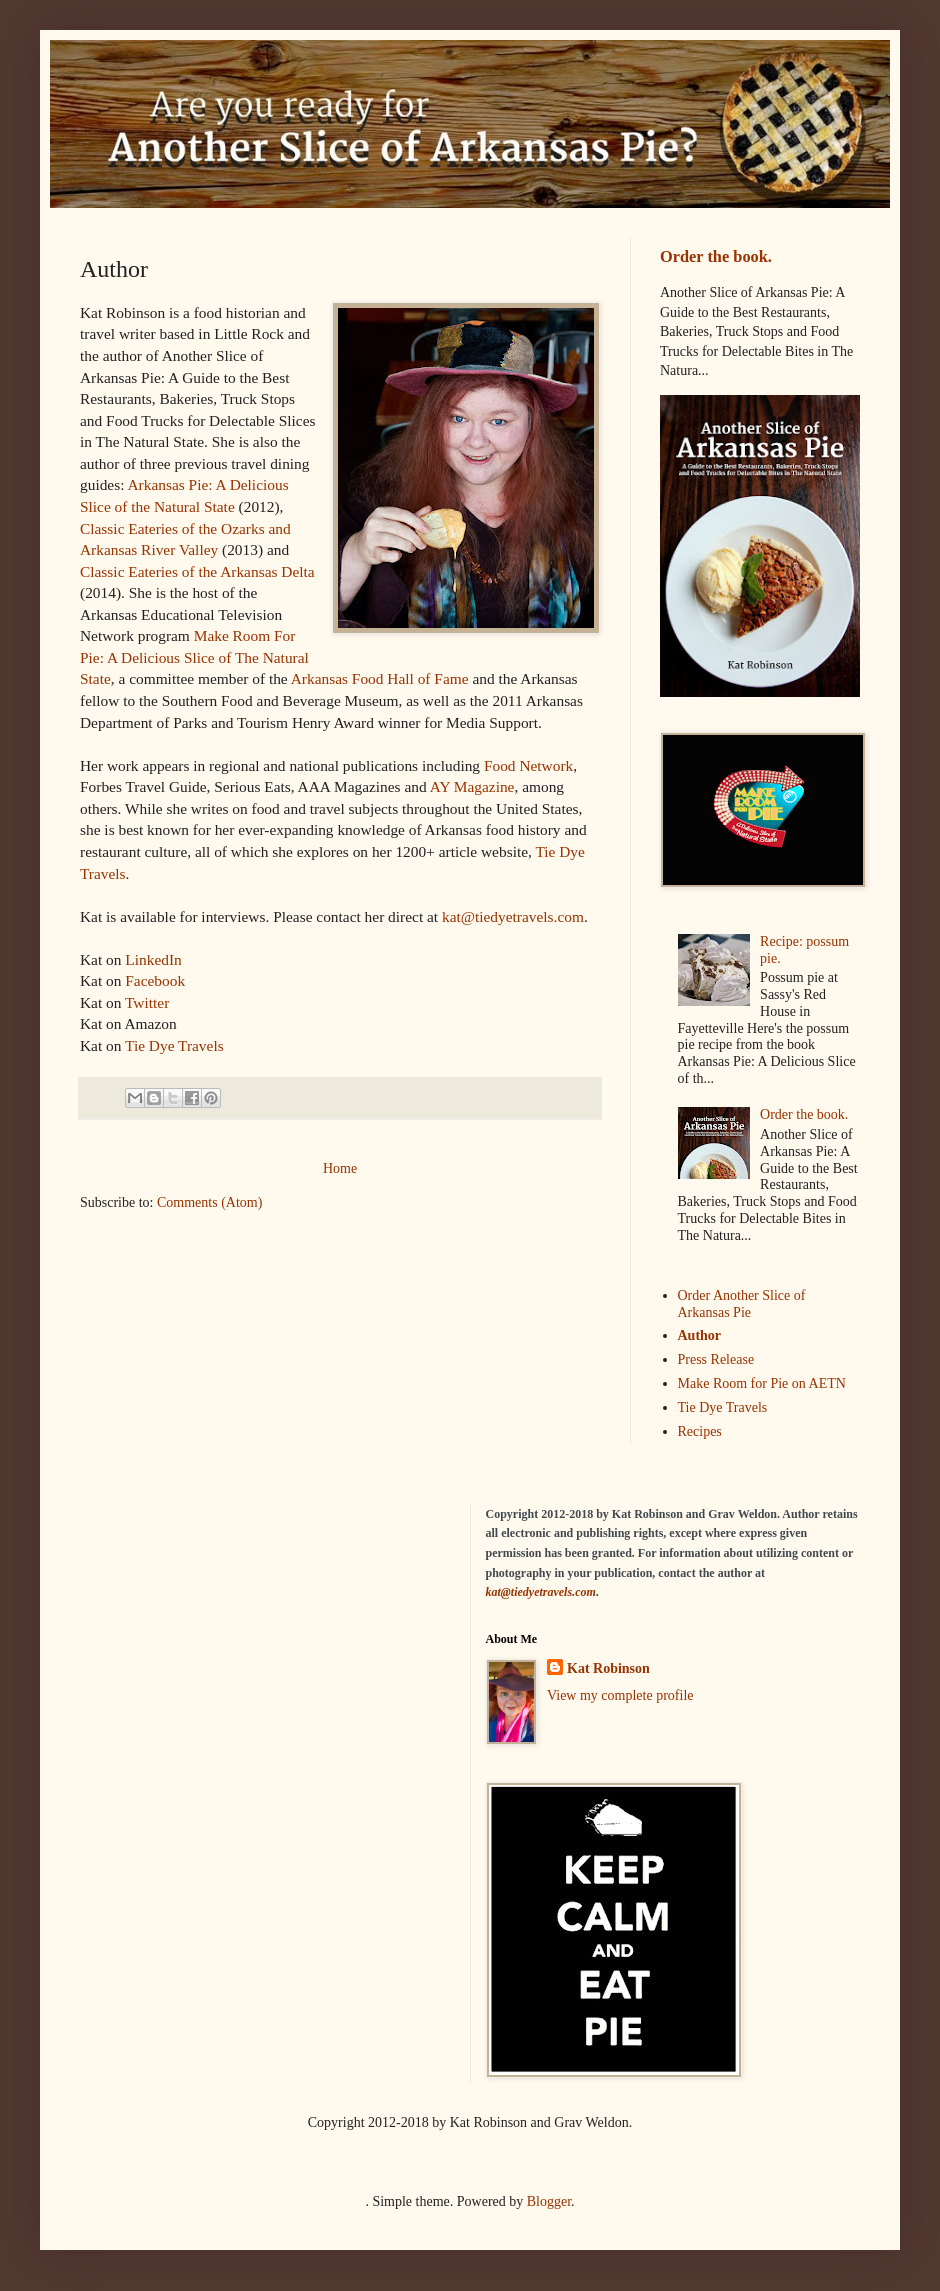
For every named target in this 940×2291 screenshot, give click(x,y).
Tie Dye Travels (174, 1045)
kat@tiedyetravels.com (513, 916)
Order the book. (716, 256)
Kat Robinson (608, 1668)
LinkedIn (153, 959)
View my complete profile (620, 1695)
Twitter (147, 1002)
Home (340, 1168)
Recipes (700, 1431)
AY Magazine (472, 786)
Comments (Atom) (209, 1202)
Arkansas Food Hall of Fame (380, 678)
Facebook (155, 980)
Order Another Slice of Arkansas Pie (742, 1304)
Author (700, 1335)
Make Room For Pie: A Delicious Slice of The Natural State (194, 657)
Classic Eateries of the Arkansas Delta (197, 571)
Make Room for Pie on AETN (762, 1383)
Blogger (549, 2201)
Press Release (716, 1359)
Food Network (528, 765)
